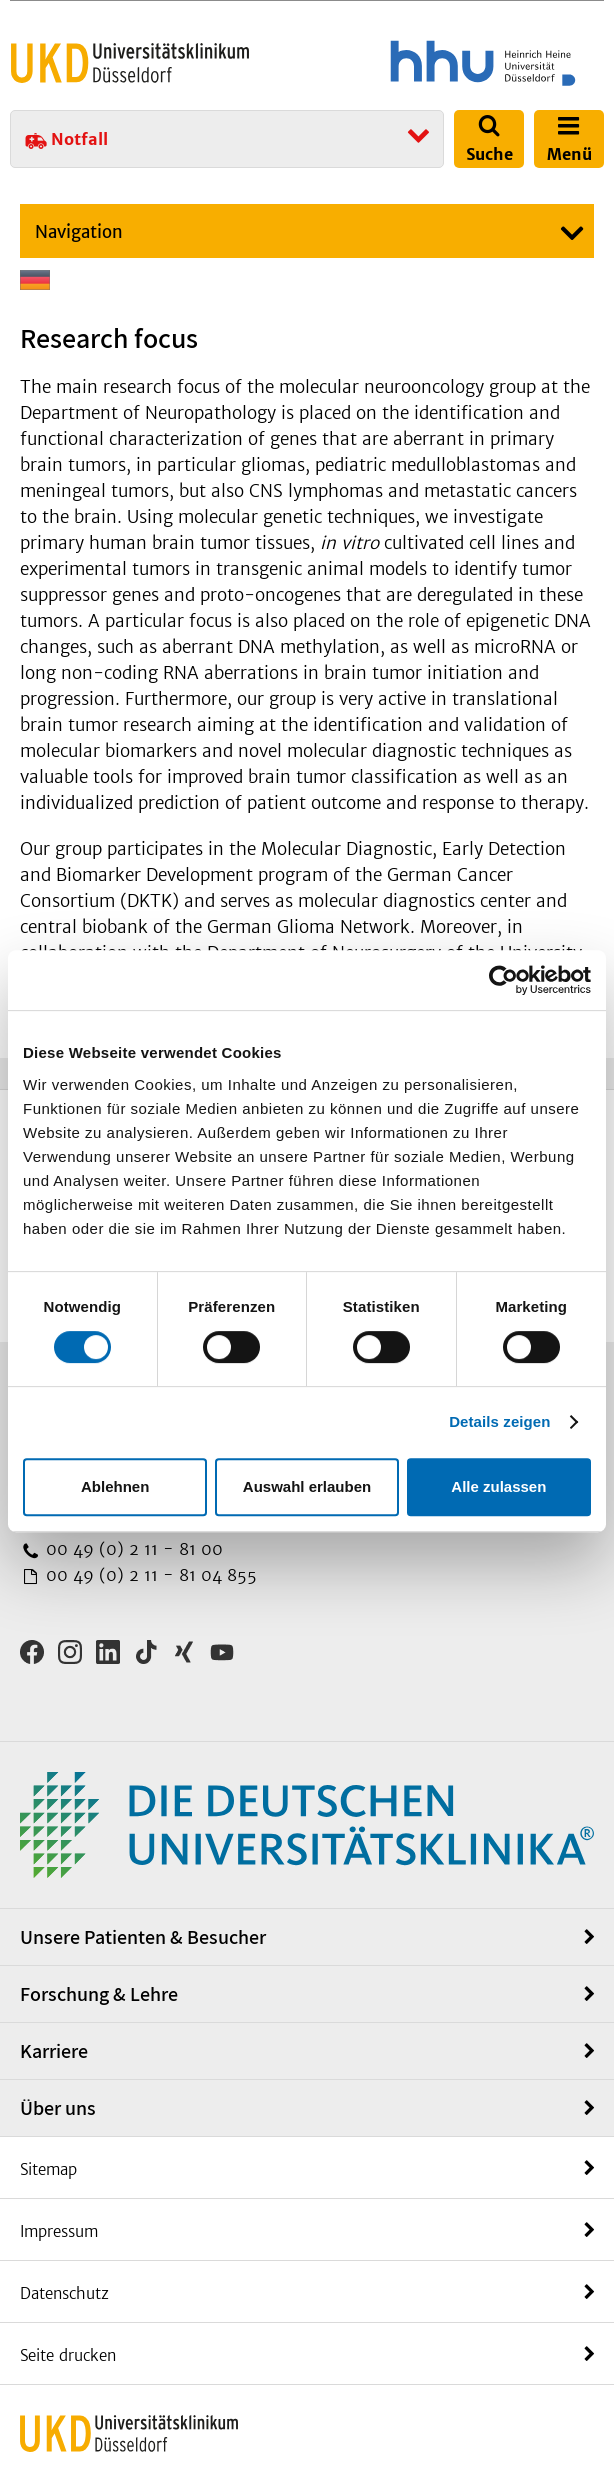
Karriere (54, 2051)
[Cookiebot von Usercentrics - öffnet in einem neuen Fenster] (503, 980)
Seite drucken (68, 2355)
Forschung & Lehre (99, 1994)
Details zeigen (499, 1421)
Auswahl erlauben (307, 1486)
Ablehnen (115, 1486)
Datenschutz (64, 2293)
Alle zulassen (498, 1486)
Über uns (58, 2108)
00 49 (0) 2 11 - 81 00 (132, 1549)
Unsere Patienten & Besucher (143, 1937)
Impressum (59, 2231)
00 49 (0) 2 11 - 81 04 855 (149, 1575)
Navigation (79, 232)
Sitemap (48, 2169)
